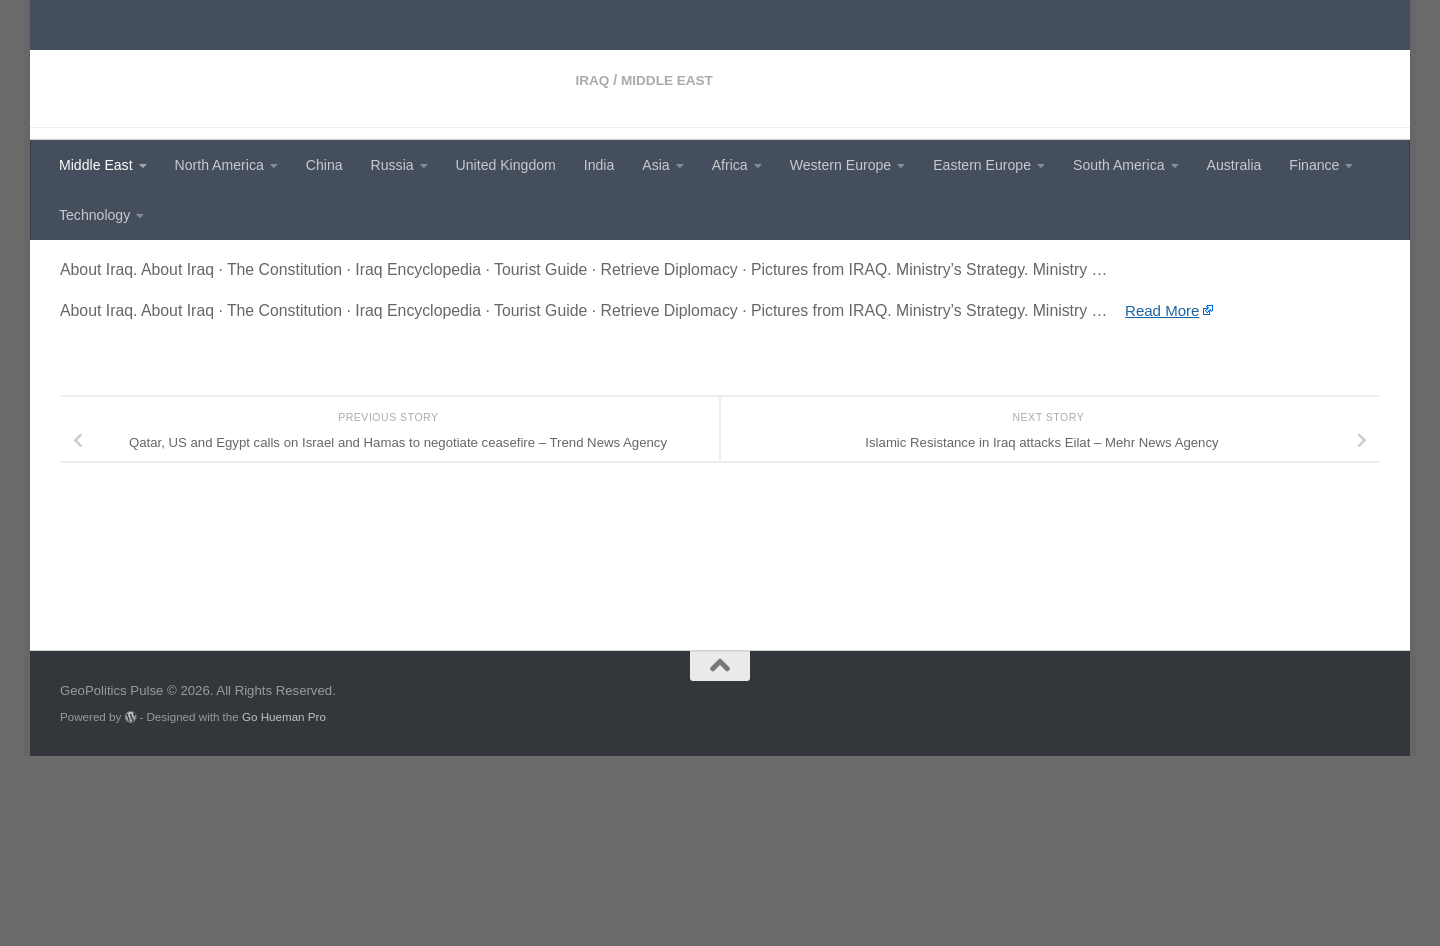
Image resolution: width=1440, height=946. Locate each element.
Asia (655, 165)
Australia (1234, 165)
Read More (1164, 482)
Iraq (77, 270)
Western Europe (840, 165)
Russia (392, 165)
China (324, 165)
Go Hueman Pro (284, 906)
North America (219, 165)
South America (1119, 165)
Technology (94, 215)
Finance (1314, 165)
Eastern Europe (982, 165)
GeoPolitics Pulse (212, 65)
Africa (730, 165)
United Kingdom (506, 165)
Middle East (96, 165)
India (599, 165)
